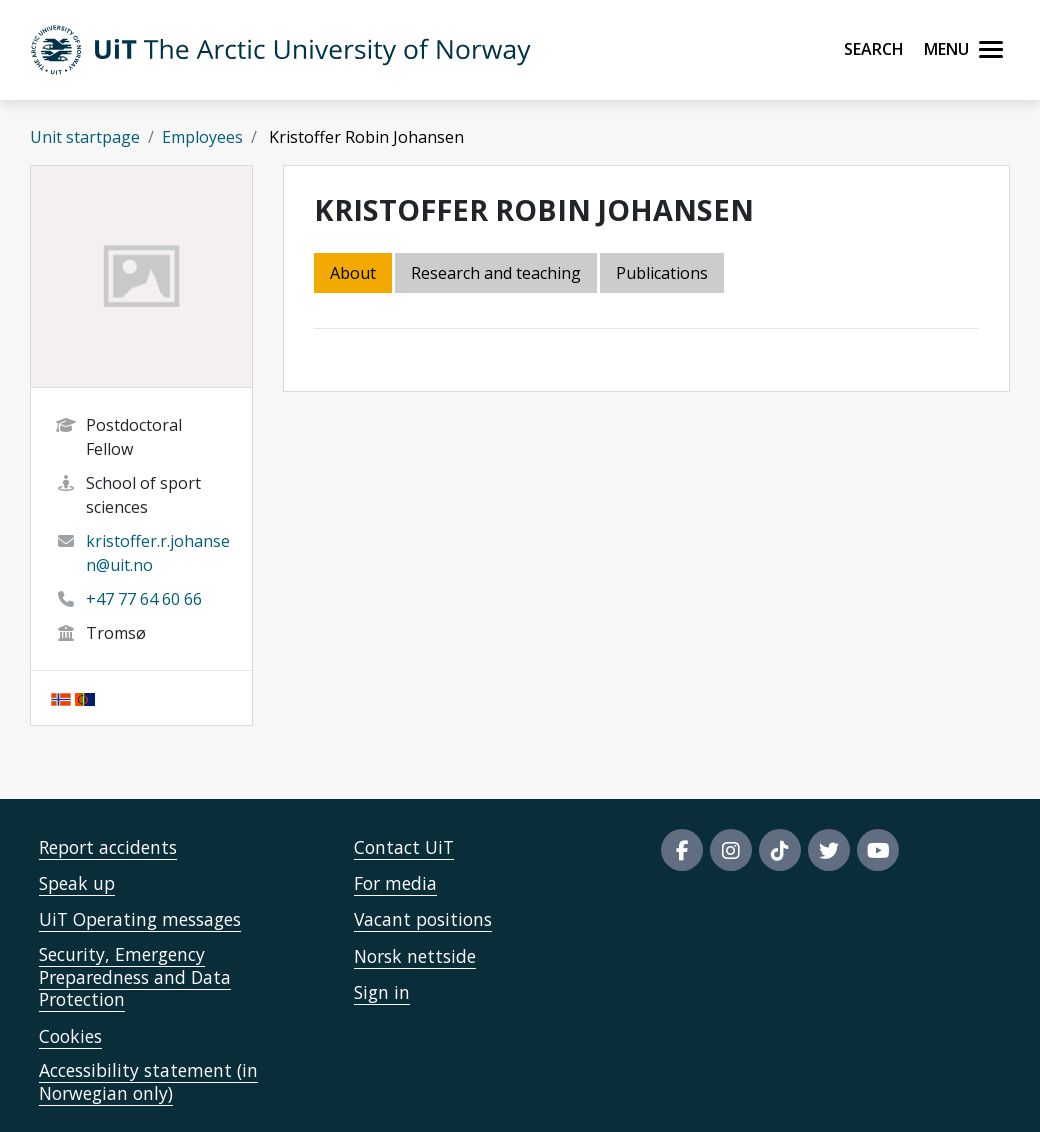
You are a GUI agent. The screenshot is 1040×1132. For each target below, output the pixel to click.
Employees (202, 137)
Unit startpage (85, 137)
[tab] (663, 274)
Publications (662, 273)
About (353, 273)
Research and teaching (496, 273)
